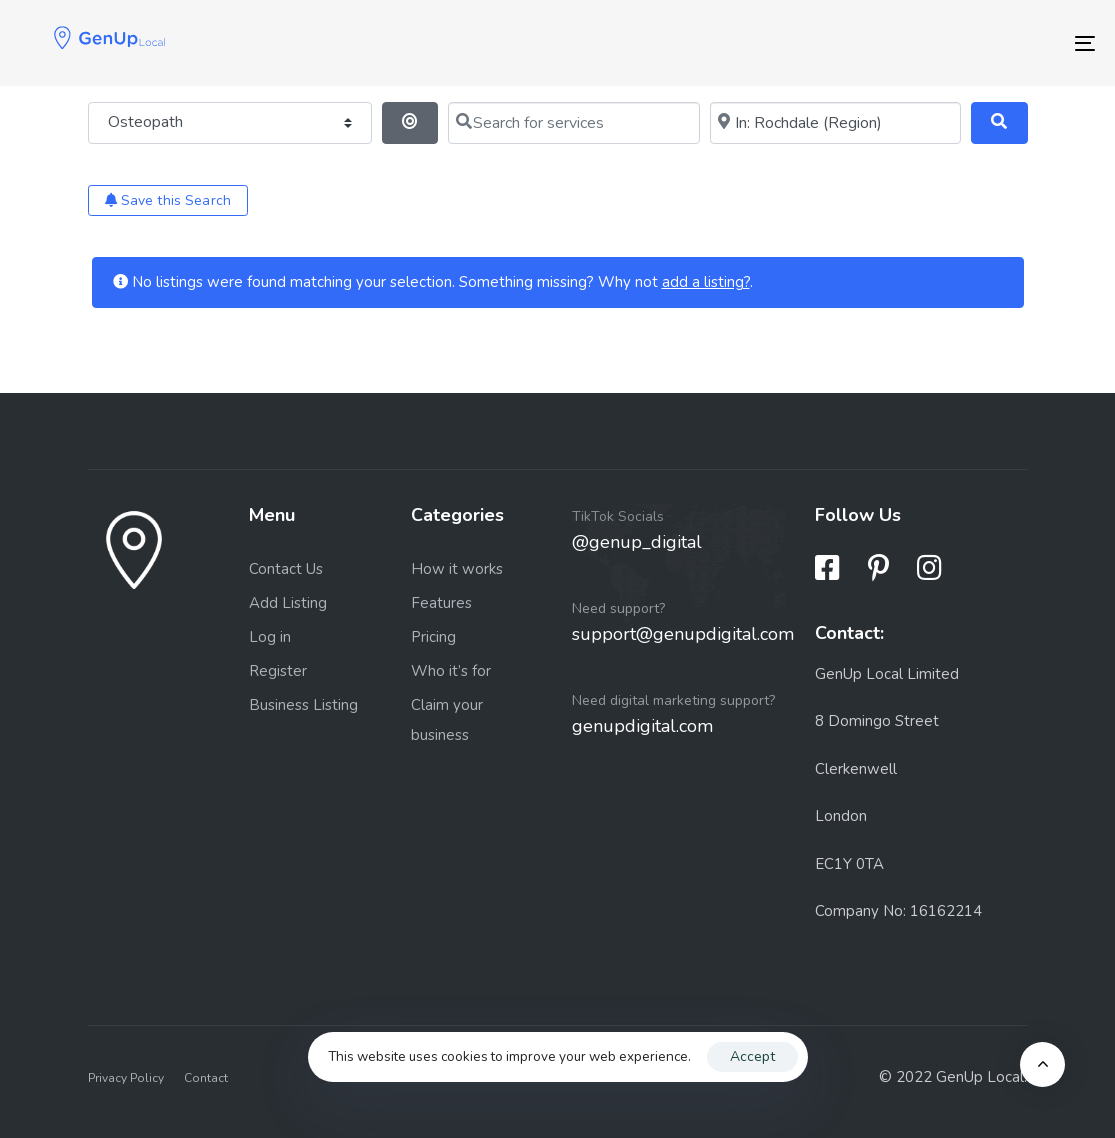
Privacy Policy (126, 1078)
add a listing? (706, 282)
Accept (752, 1056)
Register (278, 671)
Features (441, 603)
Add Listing (288, 603)
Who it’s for (451, 671)
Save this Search (168, 200)
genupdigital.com (642, 726)
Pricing (433, 637)
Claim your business (447, 720)
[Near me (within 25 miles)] (835, 123)
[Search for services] (573, 123)
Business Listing (303, 705)
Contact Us (286, 569)
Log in (270, 637)
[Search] (999, 123)
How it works (457, 569)
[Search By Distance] (410, 123)
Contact (206, 1078)
